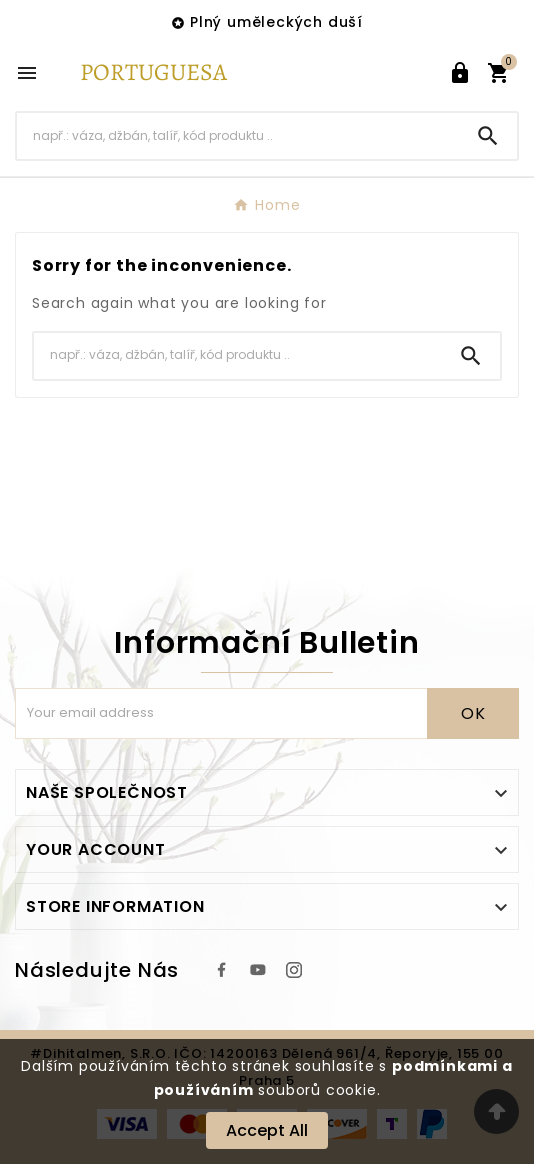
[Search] (238, 135)
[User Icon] (460, 73)
